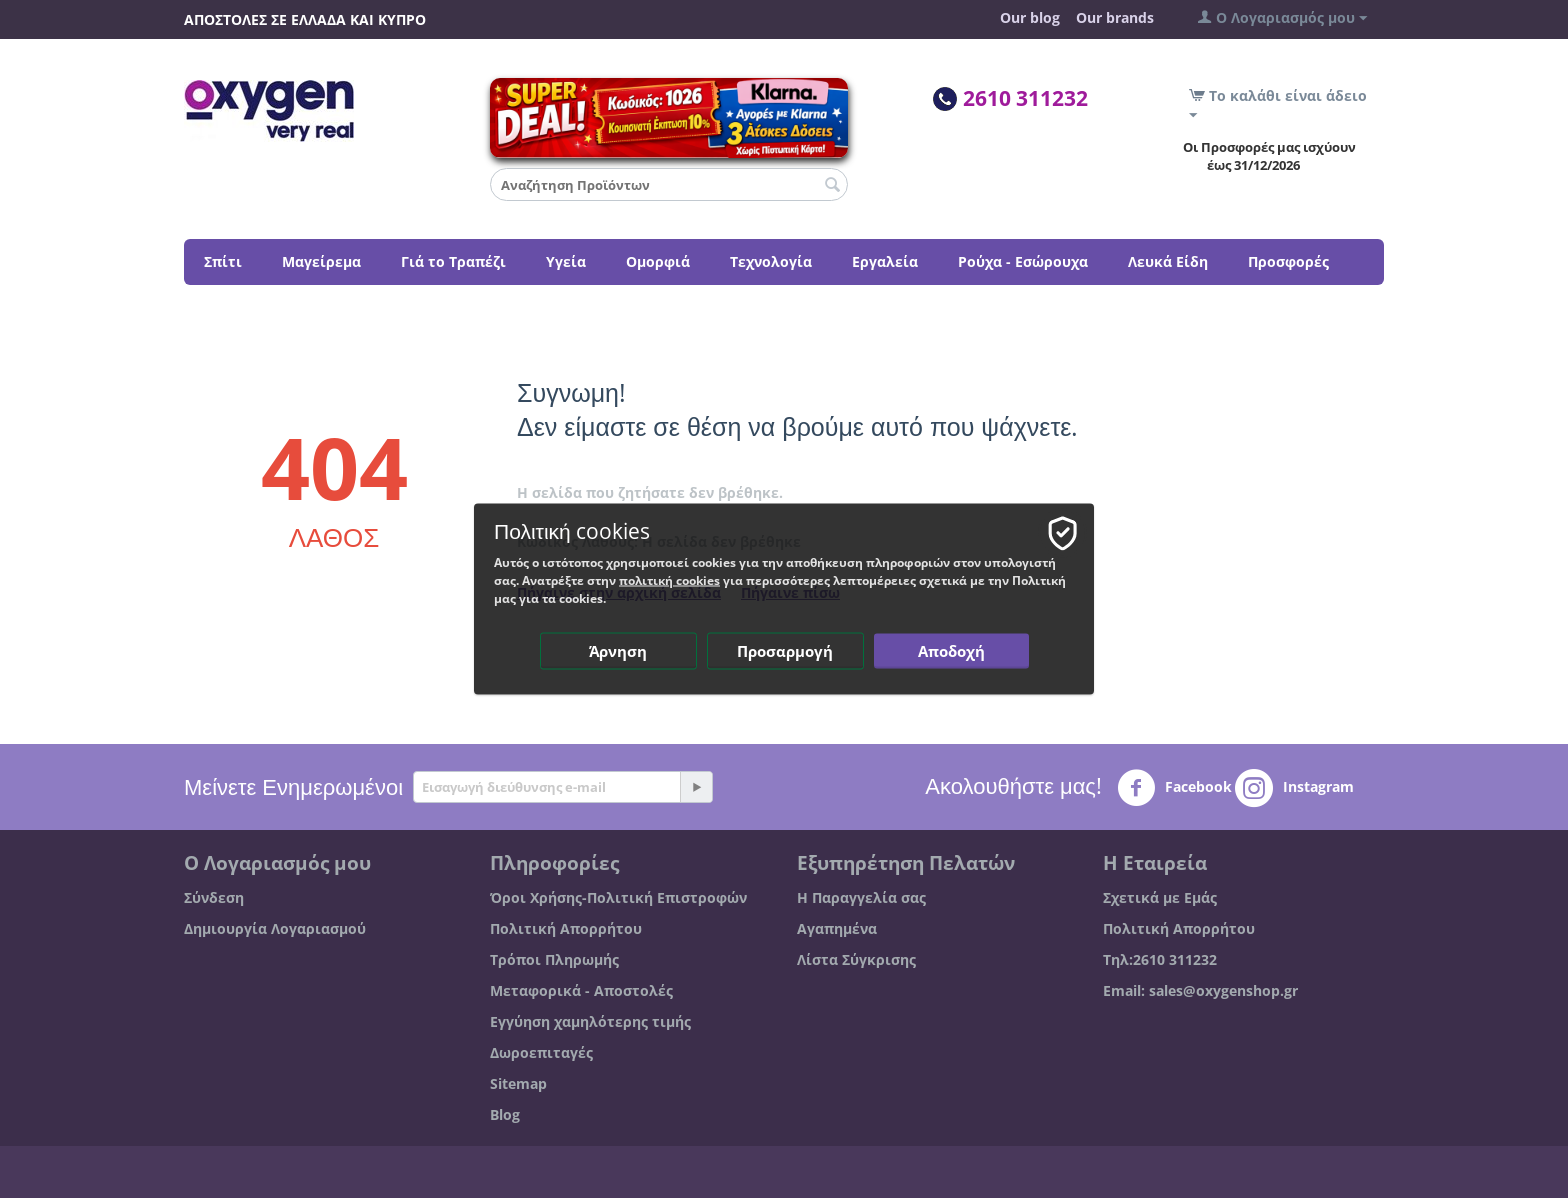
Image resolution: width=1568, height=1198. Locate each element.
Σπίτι (223, 261)
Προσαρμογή (785, 651)
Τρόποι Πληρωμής (554, 959)
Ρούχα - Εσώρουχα (1023, 261)
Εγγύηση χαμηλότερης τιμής (590, 1021)
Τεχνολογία (771, 261)
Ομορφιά (658, 261)
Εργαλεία (885, 261)
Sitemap (518, 1083)
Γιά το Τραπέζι (453, 261)
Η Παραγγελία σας (861, 897)
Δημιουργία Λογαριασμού (275, 928)
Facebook (1174, 788)
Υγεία (566, 261)
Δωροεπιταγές (541, 1052)
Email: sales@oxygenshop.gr (1200, 990)
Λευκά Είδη (1168, 261)
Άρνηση (618, 651)
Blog (505, 1114)
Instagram (1294, 788)
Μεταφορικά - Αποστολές (581, 990)
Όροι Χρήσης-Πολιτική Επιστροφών (618, 897)
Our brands (1115, 17)
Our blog (1030, 17)
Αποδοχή (951, 651)
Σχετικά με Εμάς (1160, 897)
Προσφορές (1288, 261)
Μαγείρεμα (321, 261)
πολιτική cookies (669, 580)
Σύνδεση (214, 897)
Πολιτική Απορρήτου (566, 928)
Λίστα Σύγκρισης (856, 959)
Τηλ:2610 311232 (1160, 959)
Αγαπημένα (837, 928)
